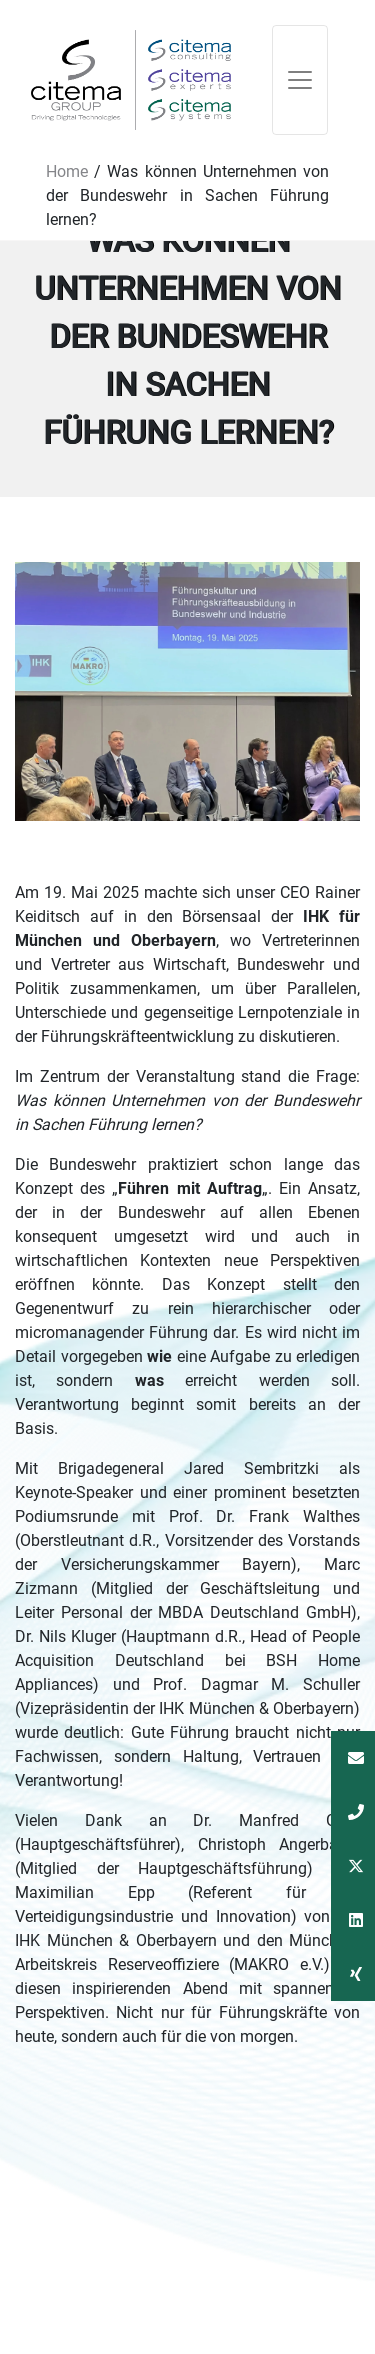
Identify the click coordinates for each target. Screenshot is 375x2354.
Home (67, 171)
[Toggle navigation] (300, 80)
